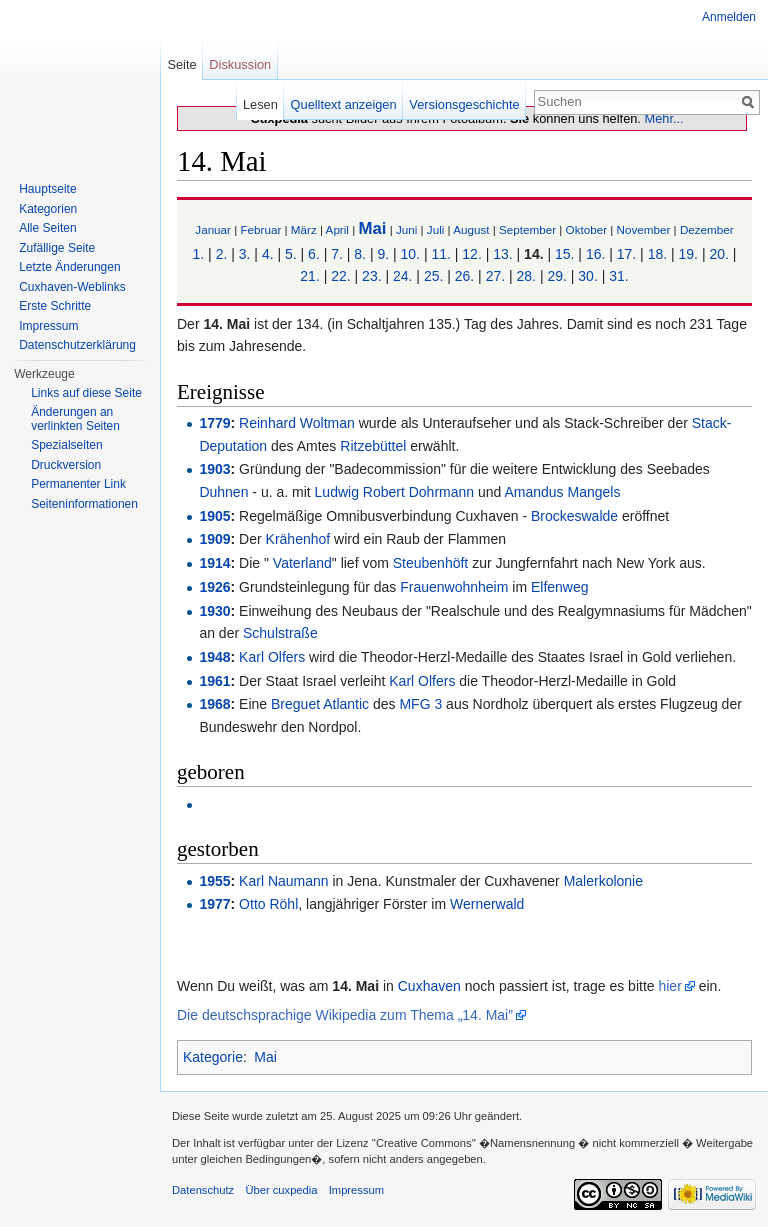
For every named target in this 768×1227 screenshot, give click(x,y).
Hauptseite (47, 189)
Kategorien (48, 209)
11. (440, 254)
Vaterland (300, 563)
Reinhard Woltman (297, 423)
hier (669, 986)
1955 (214, 881)
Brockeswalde (574, 516)
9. (383, 254)
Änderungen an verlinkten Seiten (75, 419)
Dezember (707, 229)
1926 (214, 587)
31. (618, 276)
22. (340, 276)
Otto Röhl (268, 904)
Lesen (260, 104)
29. (556, 276)
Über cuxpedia (281, 1190)
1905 (214, 516)
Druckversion (66, 465)
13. (502, 254)
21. (309, 276)
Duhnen (223, 492)
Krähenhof (298, 539)
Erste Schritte (55, 306)
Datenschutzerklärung (77, 345)
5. (291, 254)
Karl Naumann (284, 881)
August (471, 229)
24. (402, 276)
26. (464, 276)
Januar (213, 229)
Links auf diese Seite (86, 393)
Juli (436, 229)
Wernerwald (487, 904)
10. (410, 254)
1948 (214, 657)
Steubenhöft (431, 563)
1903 (214, 469)
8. (360, 254)
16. (595, 254)
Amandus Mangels (562, 492)
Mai (372, 228)
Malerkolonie (603, 881)
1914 (214, 563)
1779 (214, 423)
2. (222, 254)
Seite (181, 64)
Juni (406, 229)
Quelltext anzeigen (344, 104)
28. (526, 276)
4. (268, 254)
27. (495, 276)
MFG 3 (420, 704)
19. (688, 254)
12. (471, 254)
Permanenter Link (78, 484)
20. (718, 254)
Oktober (586, 229)
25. (433, 276)
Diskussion (240, 64)
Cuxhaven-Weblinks (72, 287)
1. (199, 254)
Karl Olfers (272, 657)
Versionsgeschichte (464, 104)
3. (245, 254)
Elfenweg (560, 587)
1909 (214, 539)
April (337, 229)
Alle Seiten (47, 228)
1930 (214, 611)
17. (626, 254)
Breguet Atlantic (320, 704)
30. (587, 276)
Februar (260, 229)
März (304, 229)
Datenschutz (203, 1190)
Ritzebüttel (373, 446)
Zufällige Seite (57, 248)
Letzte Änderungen (69, 267)
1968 (214, 704)
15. (564, 254)
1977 (214, 904)
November (644, 229)
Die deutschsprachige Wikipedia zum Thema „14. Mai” (345, 1015)
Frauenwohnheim (454, 587)
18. (657, 254)
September (527, 229)
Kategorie (213, 1057)
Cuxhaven (429, 986)
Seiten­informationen (84, 504)
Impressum (48, 326)
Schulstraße (280, 633)
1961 (214, 681)
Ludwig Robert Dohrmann (395, 492)
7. (337, 254)
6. (314, 254)
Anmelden (729, 17)
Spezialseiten (66, 445)
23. (371, 276)
